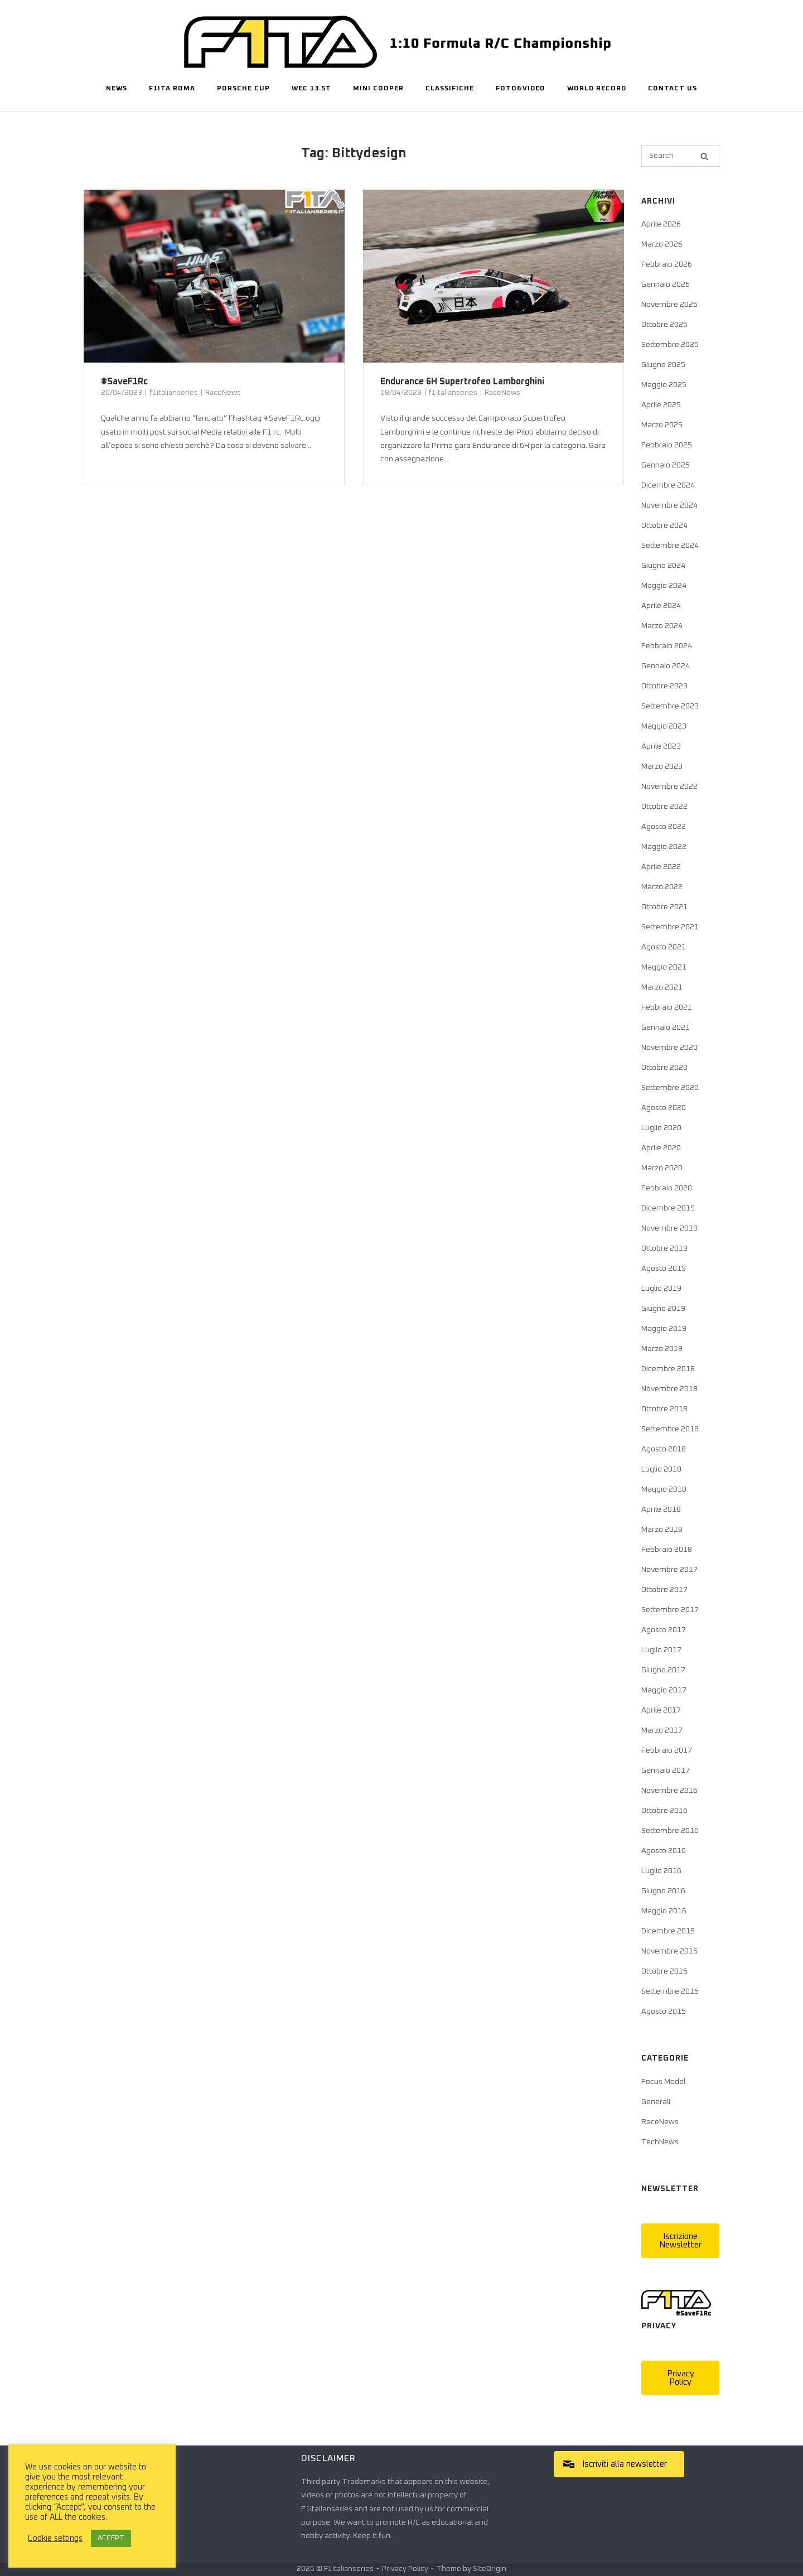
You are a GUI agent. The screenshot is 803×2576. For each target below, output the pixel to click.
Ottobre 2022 (664, 807)
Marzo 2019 (662, 1349)
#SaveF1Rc (124, 381)
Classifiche (449, 88)
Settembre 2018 (670, 1429)
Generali (655, 2102)
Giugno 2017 (663, 1670)
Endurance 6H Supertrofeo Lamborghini (462, 381)
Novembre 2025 (669, 304)
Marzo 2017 (662, 1730)
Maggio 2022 (663, 847)
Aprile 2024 (661, 606)
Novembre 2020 (669, 1047)
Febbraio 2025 (666, 445)
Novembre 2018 (669, 1389)
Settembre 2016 (670, 1831)
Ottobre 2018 (664, 1409)
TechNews (660, 2142)
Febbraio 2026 (666, 264)
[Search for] (680, 156)
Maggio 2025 (663, 385)
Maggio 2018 (663, 1489)
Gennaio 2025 (665, 465)
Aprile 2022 (661, 867)
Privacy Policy (405, 2569)
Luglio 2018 (661, 1469)
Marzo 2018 (662, 1529)
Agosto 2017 (663, 1630)
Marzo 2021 (662, 987)
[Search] (704, 156)
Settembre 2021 (670, 927)
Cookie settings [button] (55, 2538)
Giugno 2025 (663, 365)
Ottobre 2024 (664, 525)
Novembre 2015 (669, 1951)
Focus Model (663, 2082)
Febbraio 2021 (666, 1007)
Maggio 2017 (663, 1690)
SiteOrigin (489, 2569)
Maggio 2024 (663, 586)
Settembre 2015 (670, 1991)
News (116, 88)
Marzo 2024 (662, 626)
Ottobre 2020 (664, 1068)
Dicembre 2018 (668, 1369)
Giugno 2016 (663, 1891)
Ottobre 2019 (664, 1248)
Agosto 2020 (663, 1108)
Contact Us (672, 88)
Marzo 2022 (662, 887)
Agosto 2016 (663, 1851)
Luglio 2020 (661, 1128)
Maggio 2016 (663, 1911)
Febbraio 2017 (666, 1750)
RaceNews (223, 393)
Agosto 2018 (663, 1449)
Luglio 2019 (661, 1288)
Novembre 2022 (669, 786)
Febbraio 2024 (666, 646)
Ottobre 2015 (664, 1971)
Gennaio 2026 (665, 284)
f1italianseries (173, 393)
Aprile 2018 (661, 1509)
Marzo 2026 (662, 244)
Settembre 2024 (670, 545)
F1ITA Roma (172, 88)
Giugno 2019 (663, 1309)
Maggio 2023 (663, 726)
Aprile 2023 (661, 746)
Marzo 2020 (662, 1168)
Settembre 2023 (670, 706)
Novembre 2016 (669, 1790)
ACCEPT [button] (111, 2538)
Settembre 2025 (670, 345)
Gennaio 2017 (665, 1770)
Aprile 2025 (661, 405)
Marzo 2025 (662, 425)
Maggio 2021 (663, 967)
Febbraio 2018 (666, 1550)
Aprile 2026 (661, 224)
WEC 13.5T (311, 88)
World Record (596, 88)
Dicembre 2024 (668, 485)
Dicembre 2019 (668, 1208)
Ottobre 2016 (664, 1811)
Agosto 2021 (663, 947)
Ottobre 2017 (664, 1590)
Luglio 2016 (661, 1871)
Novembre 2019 (669, 1228)
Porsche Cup (243, 88)
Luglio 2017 (661, 1650)
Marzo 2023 (662, 766)
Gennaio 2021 (665, 1027)
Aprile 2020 (661, 1148)
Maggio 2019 (663, 1329)
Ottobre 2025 (664, 325)
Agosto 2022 (663, 827)
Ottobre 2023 (664, 686)
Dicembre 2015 (668, 1931)
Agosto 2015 (663, 2011)
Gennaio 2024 (665, 666)
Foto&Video (520, 88)
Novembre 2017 (669, 1570)
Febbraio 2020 (666, 1188)
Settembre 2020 (670, 1088)
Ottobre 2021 (664, 907)
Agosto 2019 (663, 1268)
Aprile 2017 (661, 1710)
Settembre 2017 (670, 1610)
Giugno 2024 (663, 566)
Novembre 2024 (669, 505)
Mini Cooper (378, 88)
